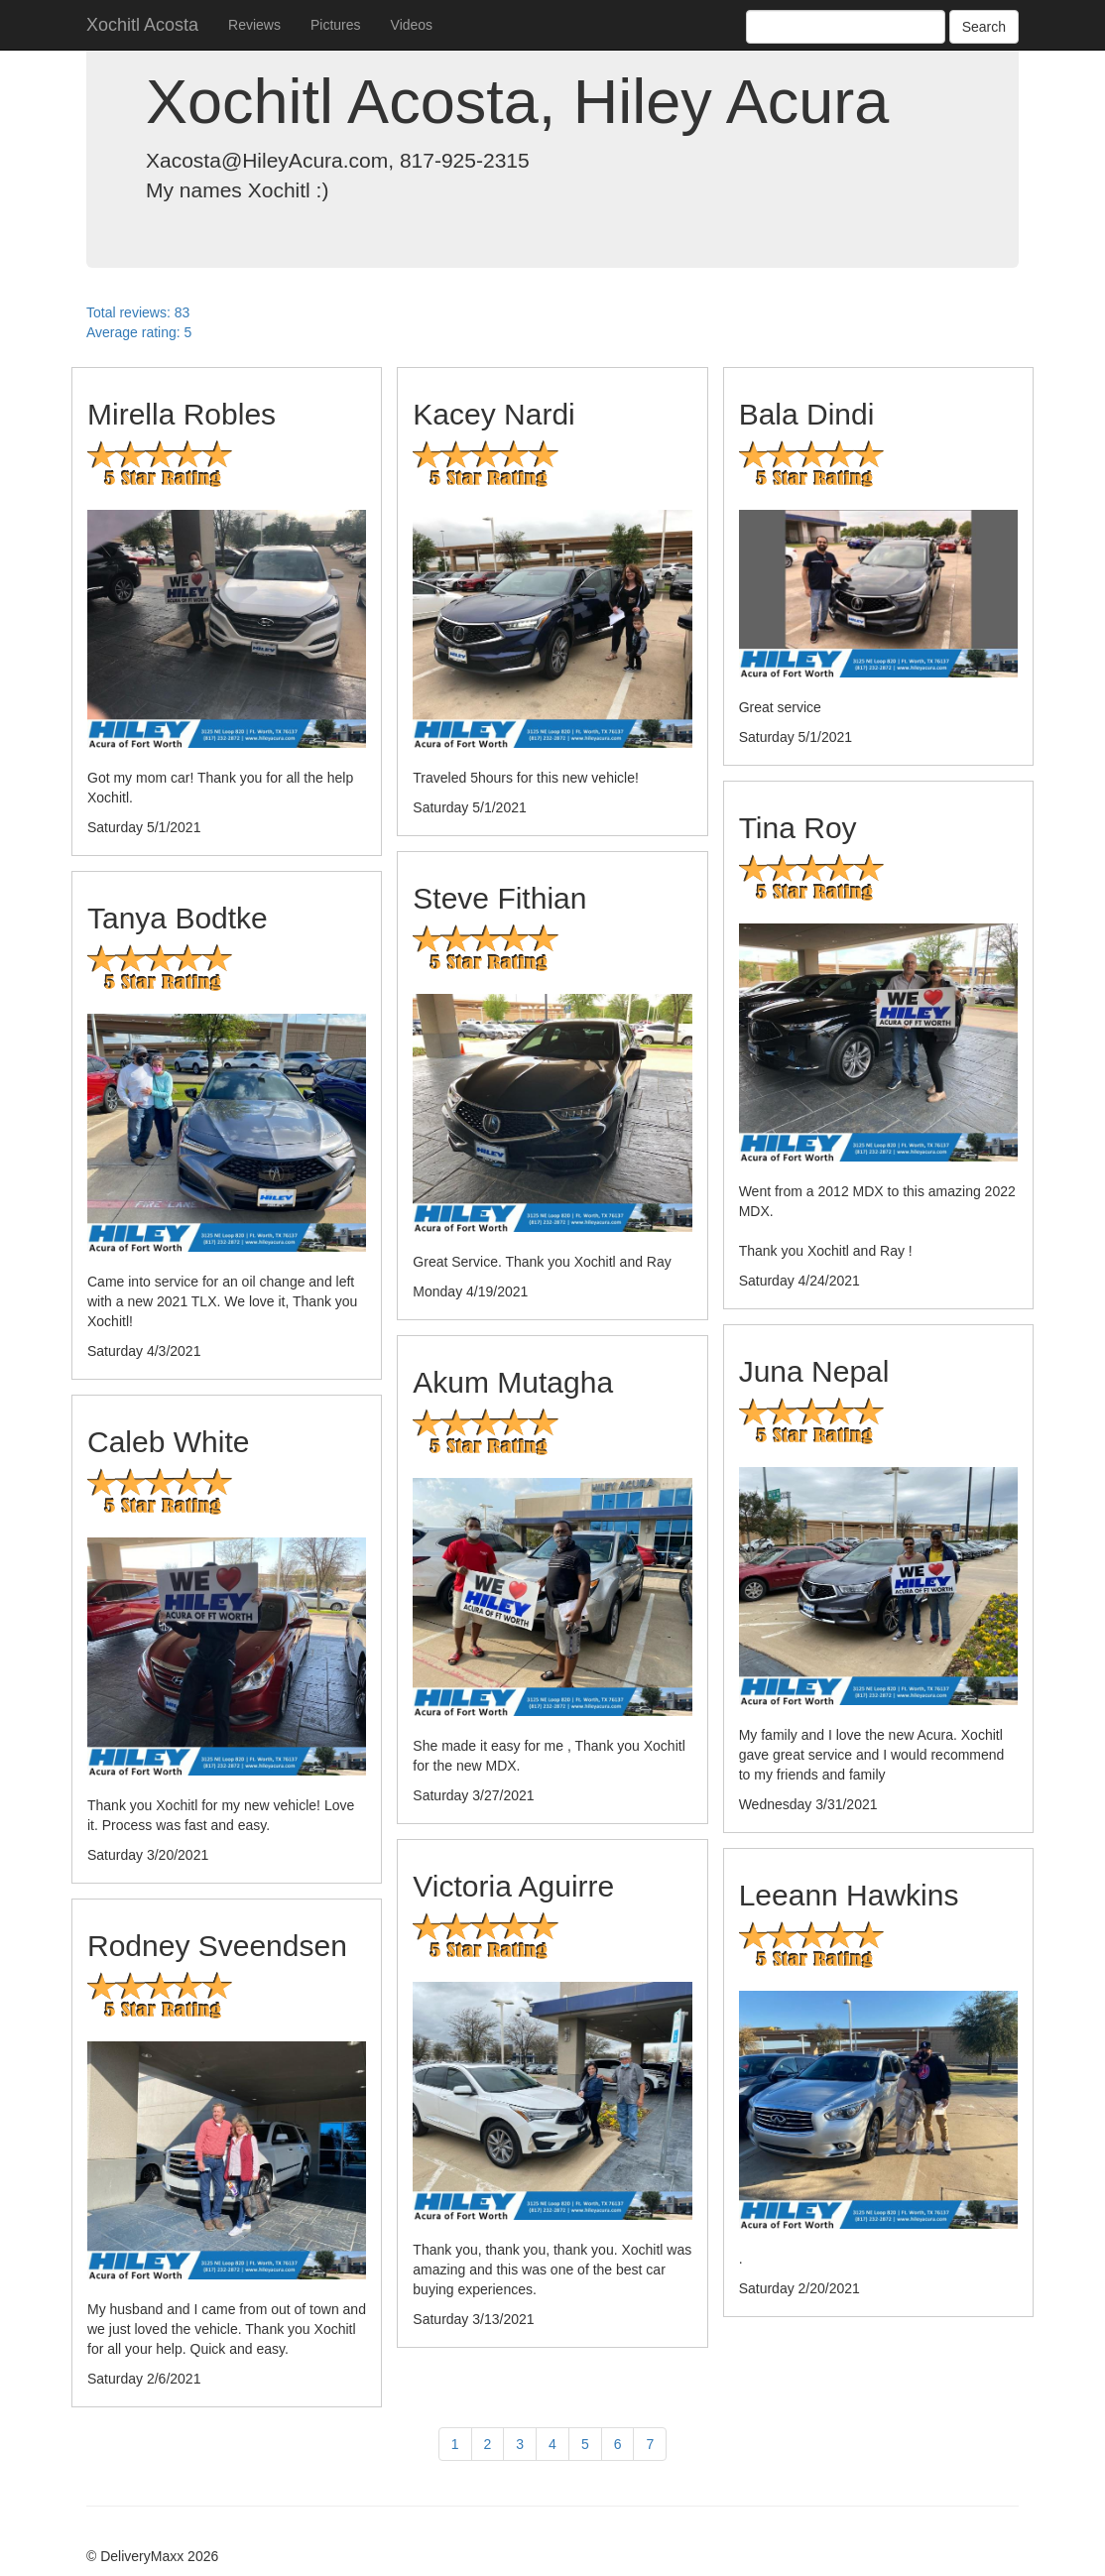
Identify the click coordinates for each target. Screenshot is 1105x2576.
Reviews (254, 25)
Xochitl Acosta (142, 25)
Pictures (335, 25)
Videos (412, 25)
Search (984, 27)
